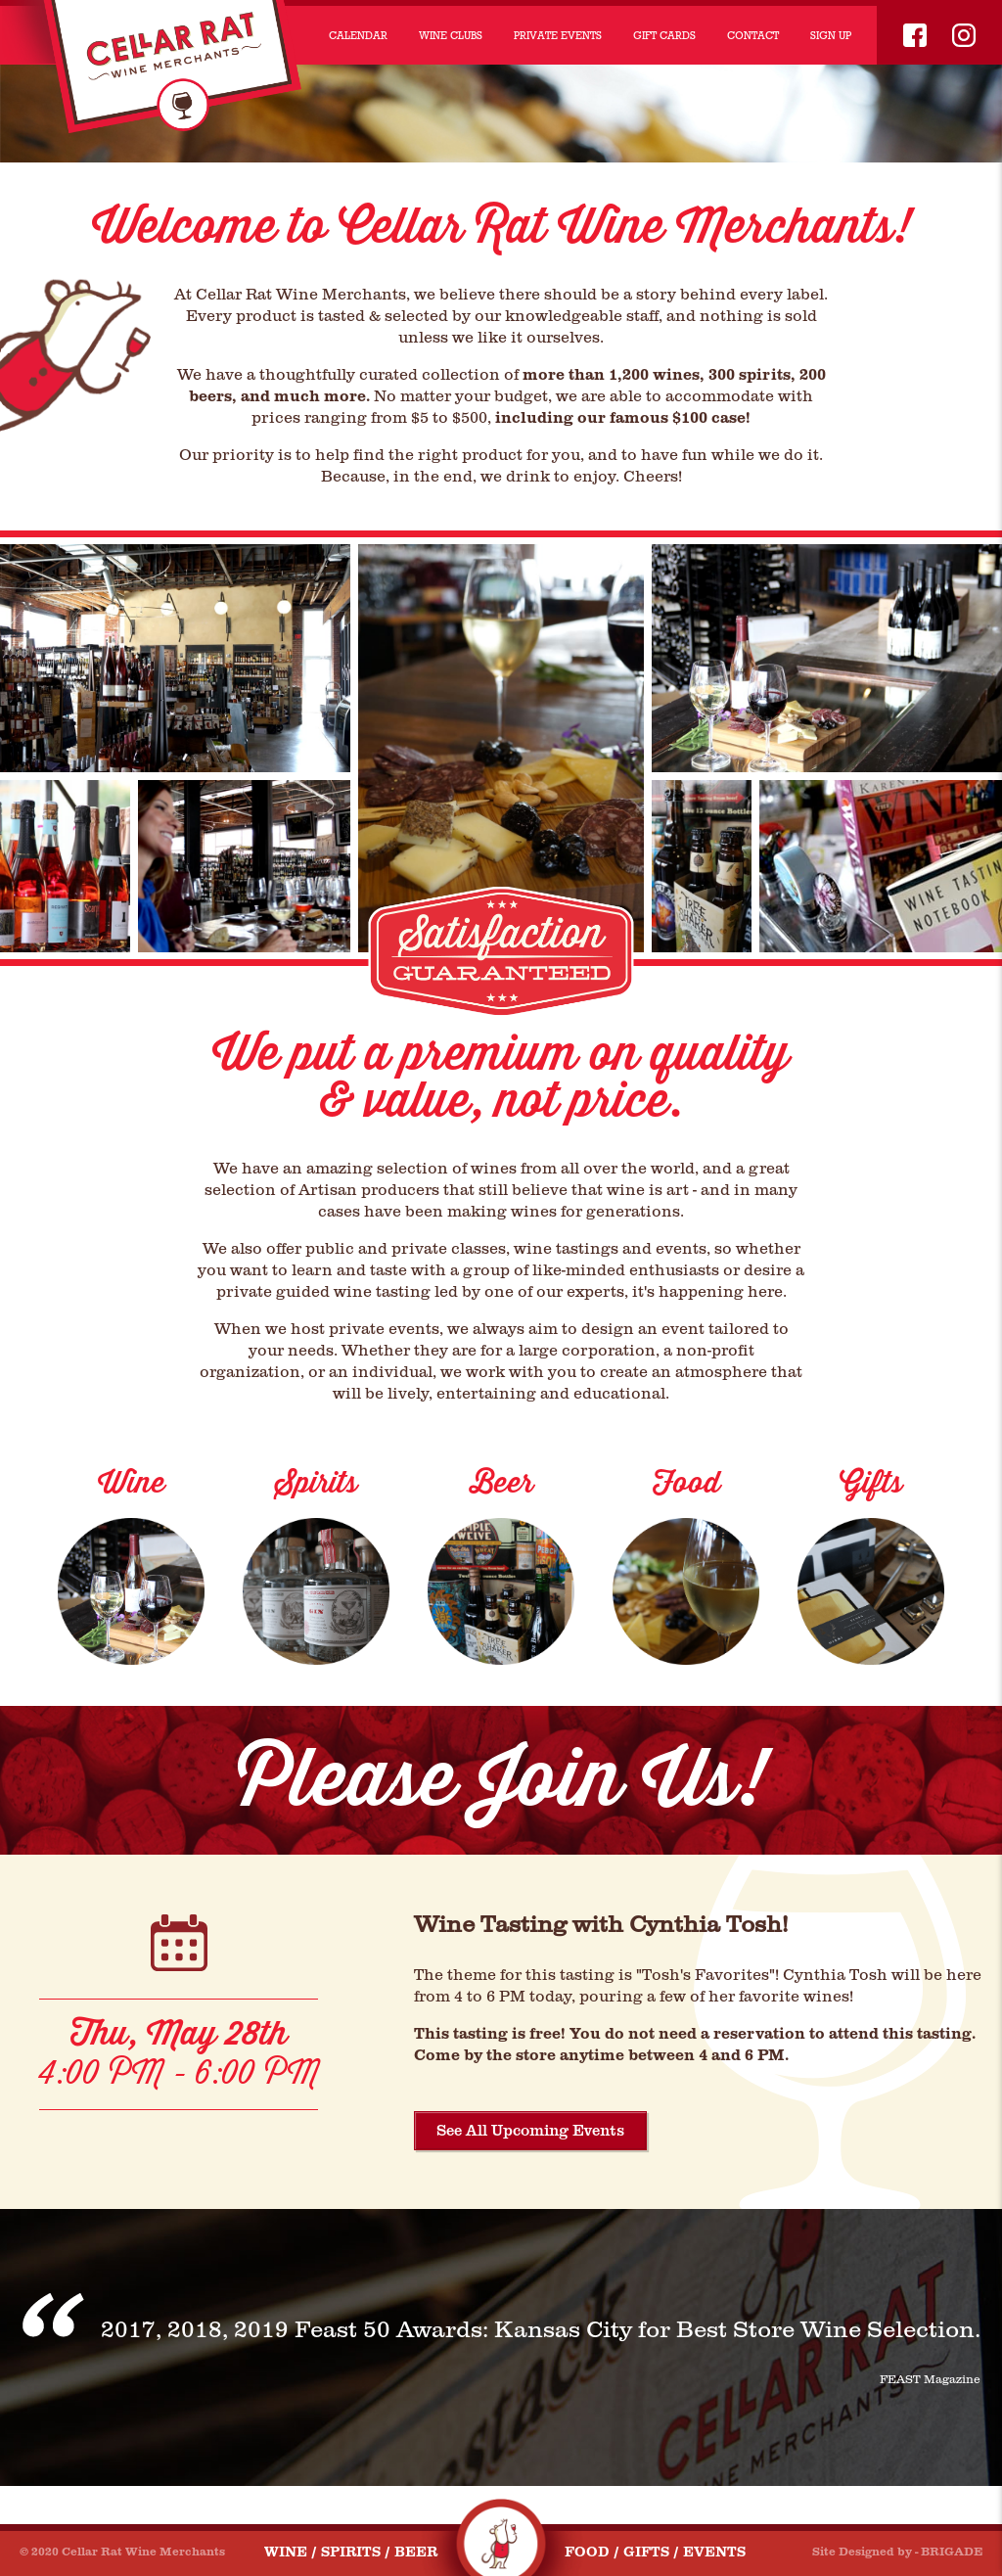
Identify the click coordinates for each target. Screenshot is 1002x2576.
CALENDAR (358, 35)
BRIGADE (951, 2551)
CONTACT (753, 35)
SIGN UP (830, 35)
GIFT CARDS (664, 35)
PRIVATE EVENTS (558, 35)
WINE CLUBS (450, 35)
